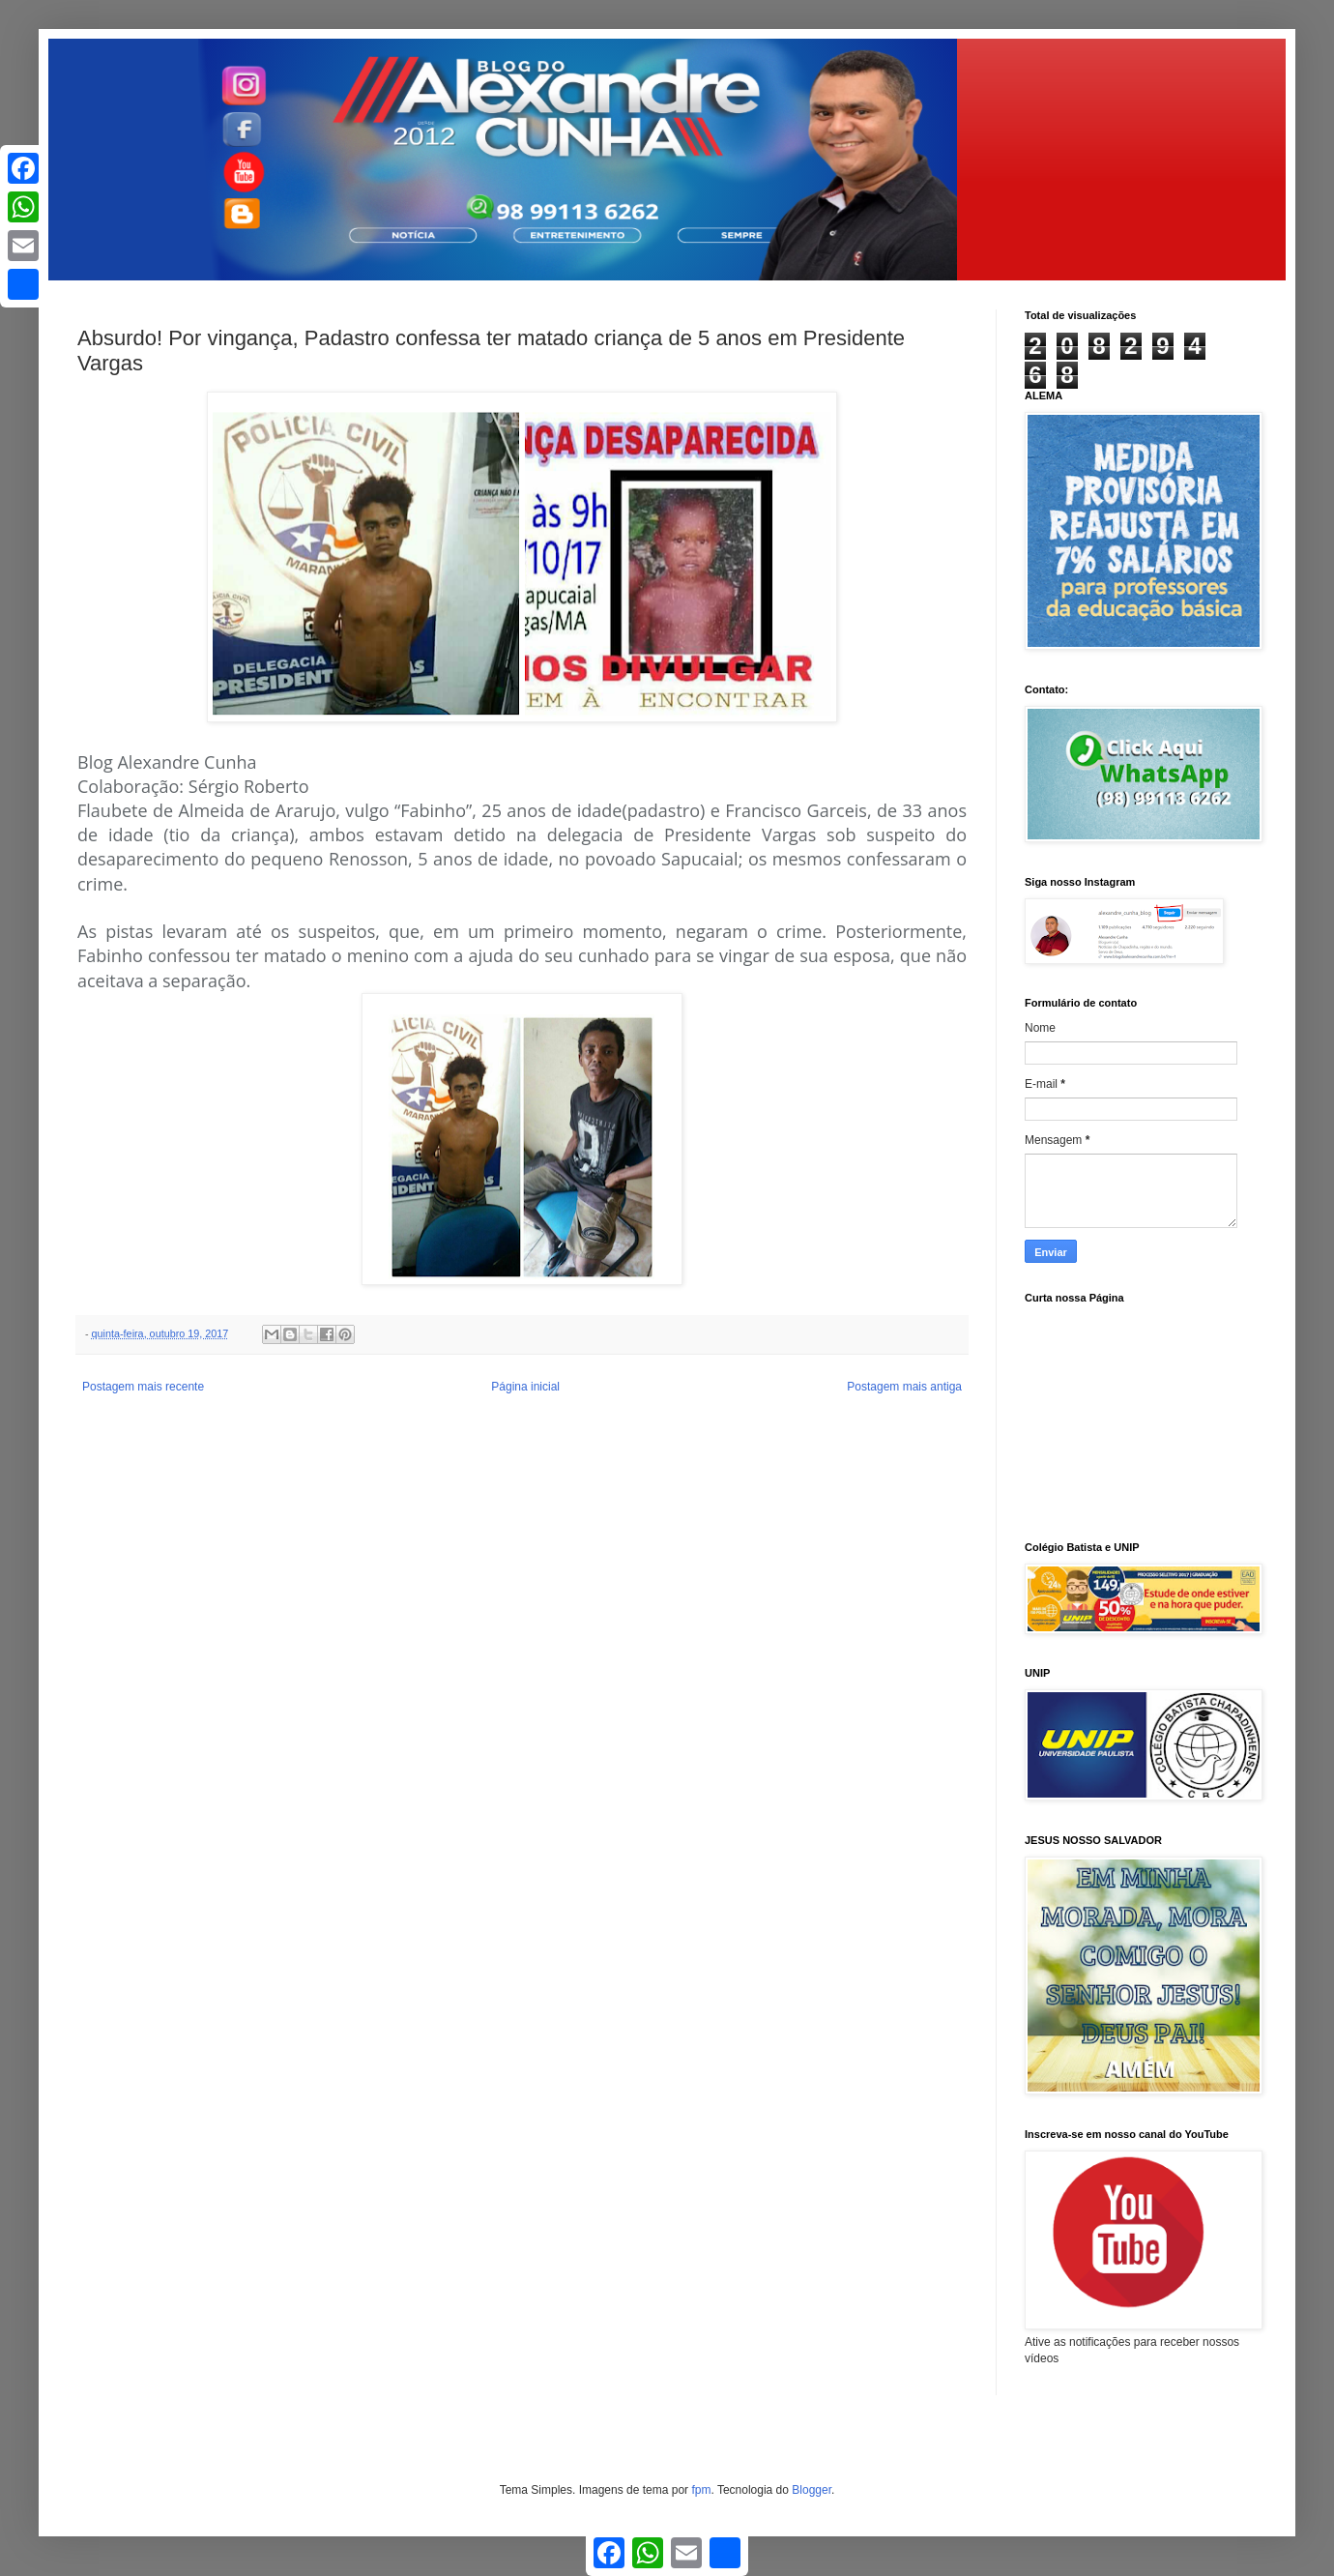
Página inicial (525, 1386)
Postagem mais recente (143, 1386)
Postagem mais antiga (904, 1386)
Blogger (811, 2490)
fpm (700, 2490)
